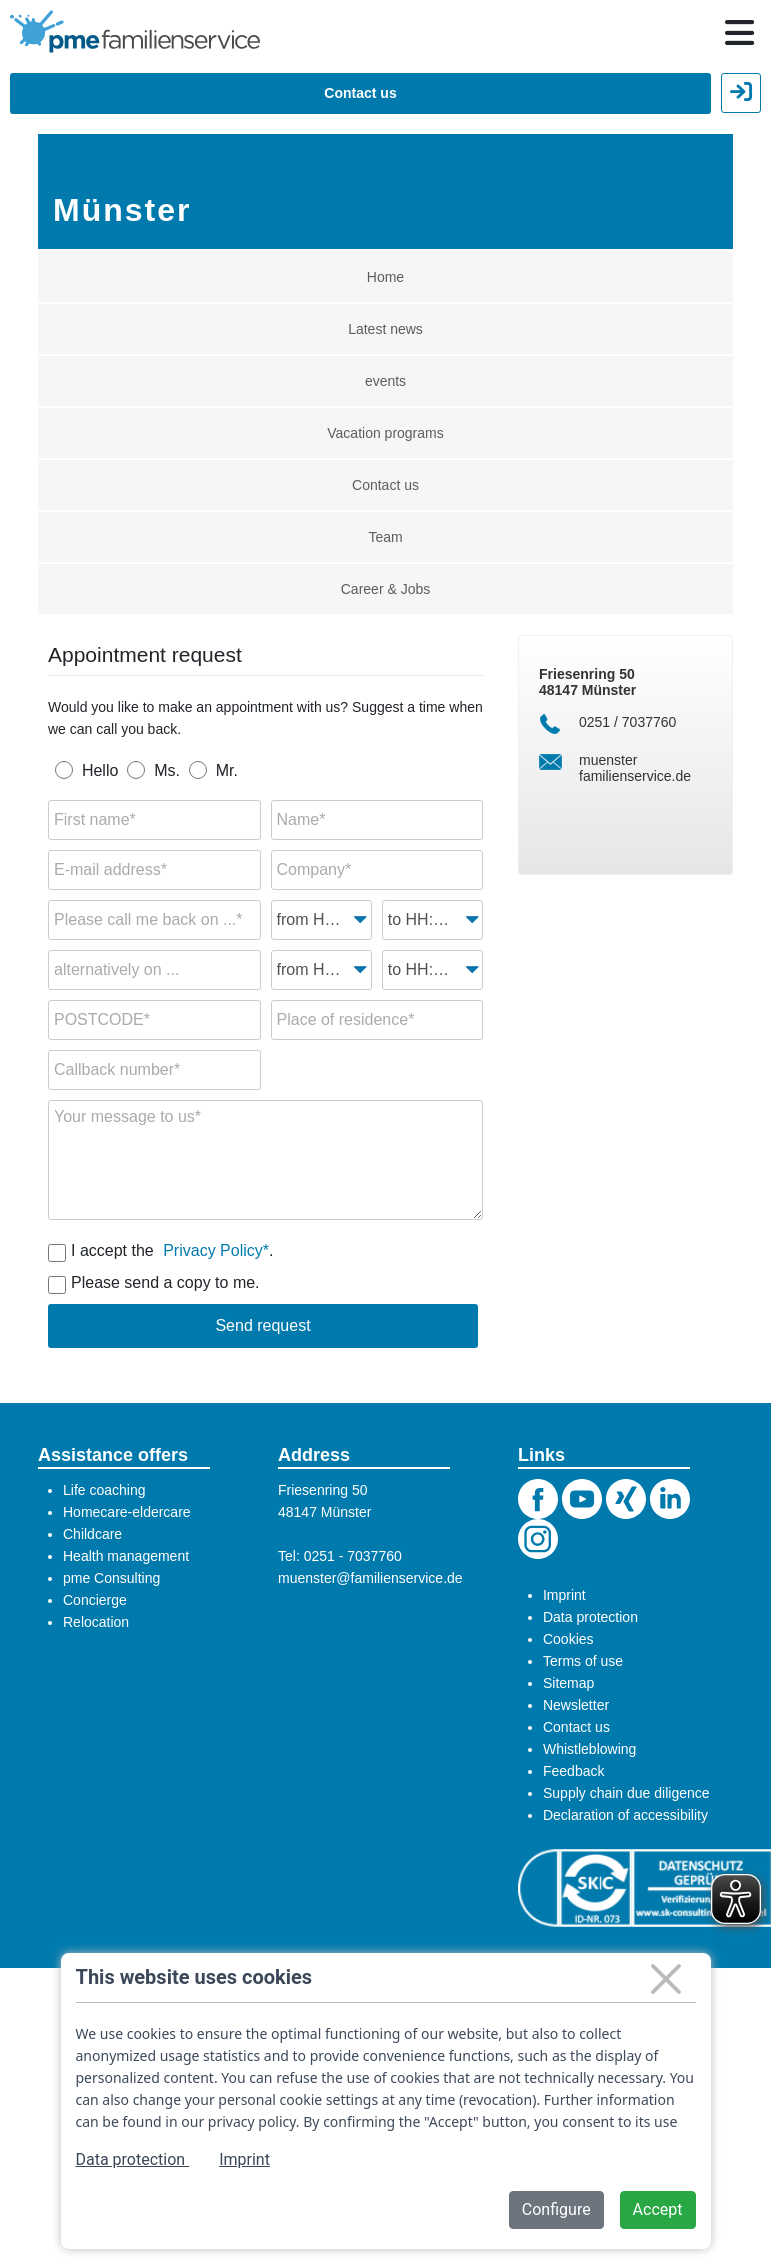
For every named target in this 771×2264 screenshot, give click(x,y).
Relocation (96, 1622)
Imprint (564, 1595)
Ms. (167, 770)
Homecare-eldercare (127, 1512)
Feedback (573, 1771)
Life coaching (104, 1490)
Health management (126, 1556)
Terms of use (583, 1661)
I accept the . (172, 1250)
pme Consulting (111, 1578)
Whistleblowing (589, 1749)
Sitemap (568, 1683)
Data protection (590, 1617)
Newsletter (576, 1705)
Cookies (568, 1639)
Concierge (95, 1600)
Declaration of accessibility (625, 1815)
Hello (100, 770)
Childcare (92, 1534)
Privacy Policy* (216, 1250)
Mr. (227, 770)
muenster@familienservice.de (370, 1578)
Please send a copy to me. (165, 1282)
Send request (262, 1325)
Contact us (360, 93)
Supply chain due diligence (626, 1793)
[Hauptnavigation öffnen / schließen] (739, 33)
